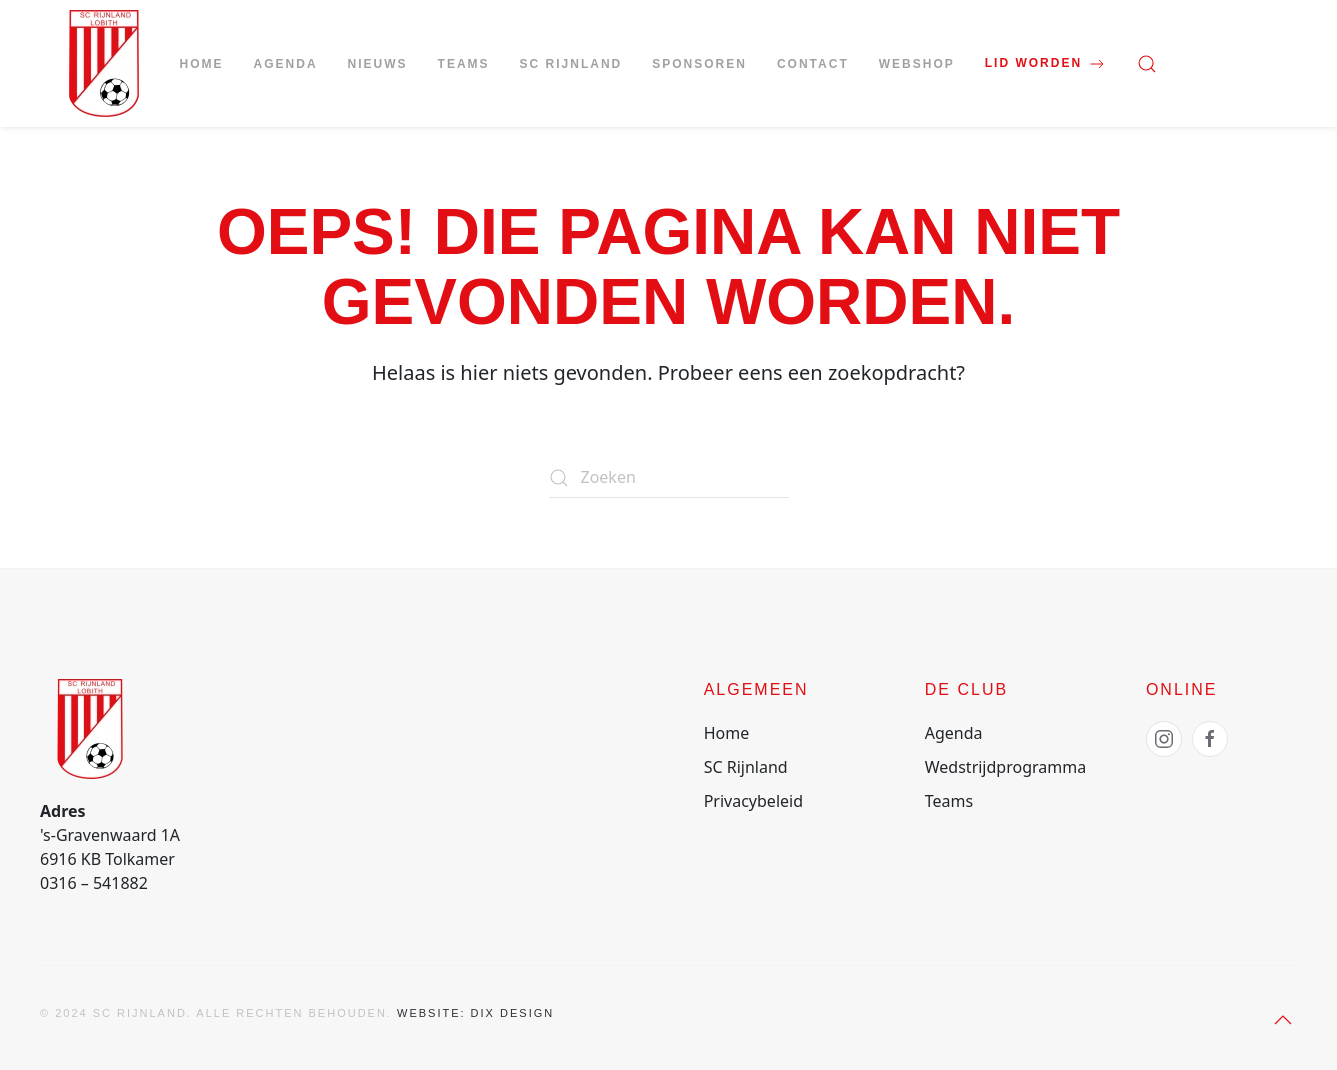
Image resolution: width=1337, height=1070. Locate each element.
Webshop (917, 64)
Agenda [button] (286, 64)
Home (202, 64)
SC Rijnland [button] (571, 64)
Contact (813, 64)
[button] (1147, 64)
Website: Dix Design (475, 1013)
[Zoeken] (669, 478)
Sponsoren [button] (699, 64)
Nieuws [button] (378, 64)
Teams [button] (464, 64)
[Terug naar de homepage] (104, 63)
